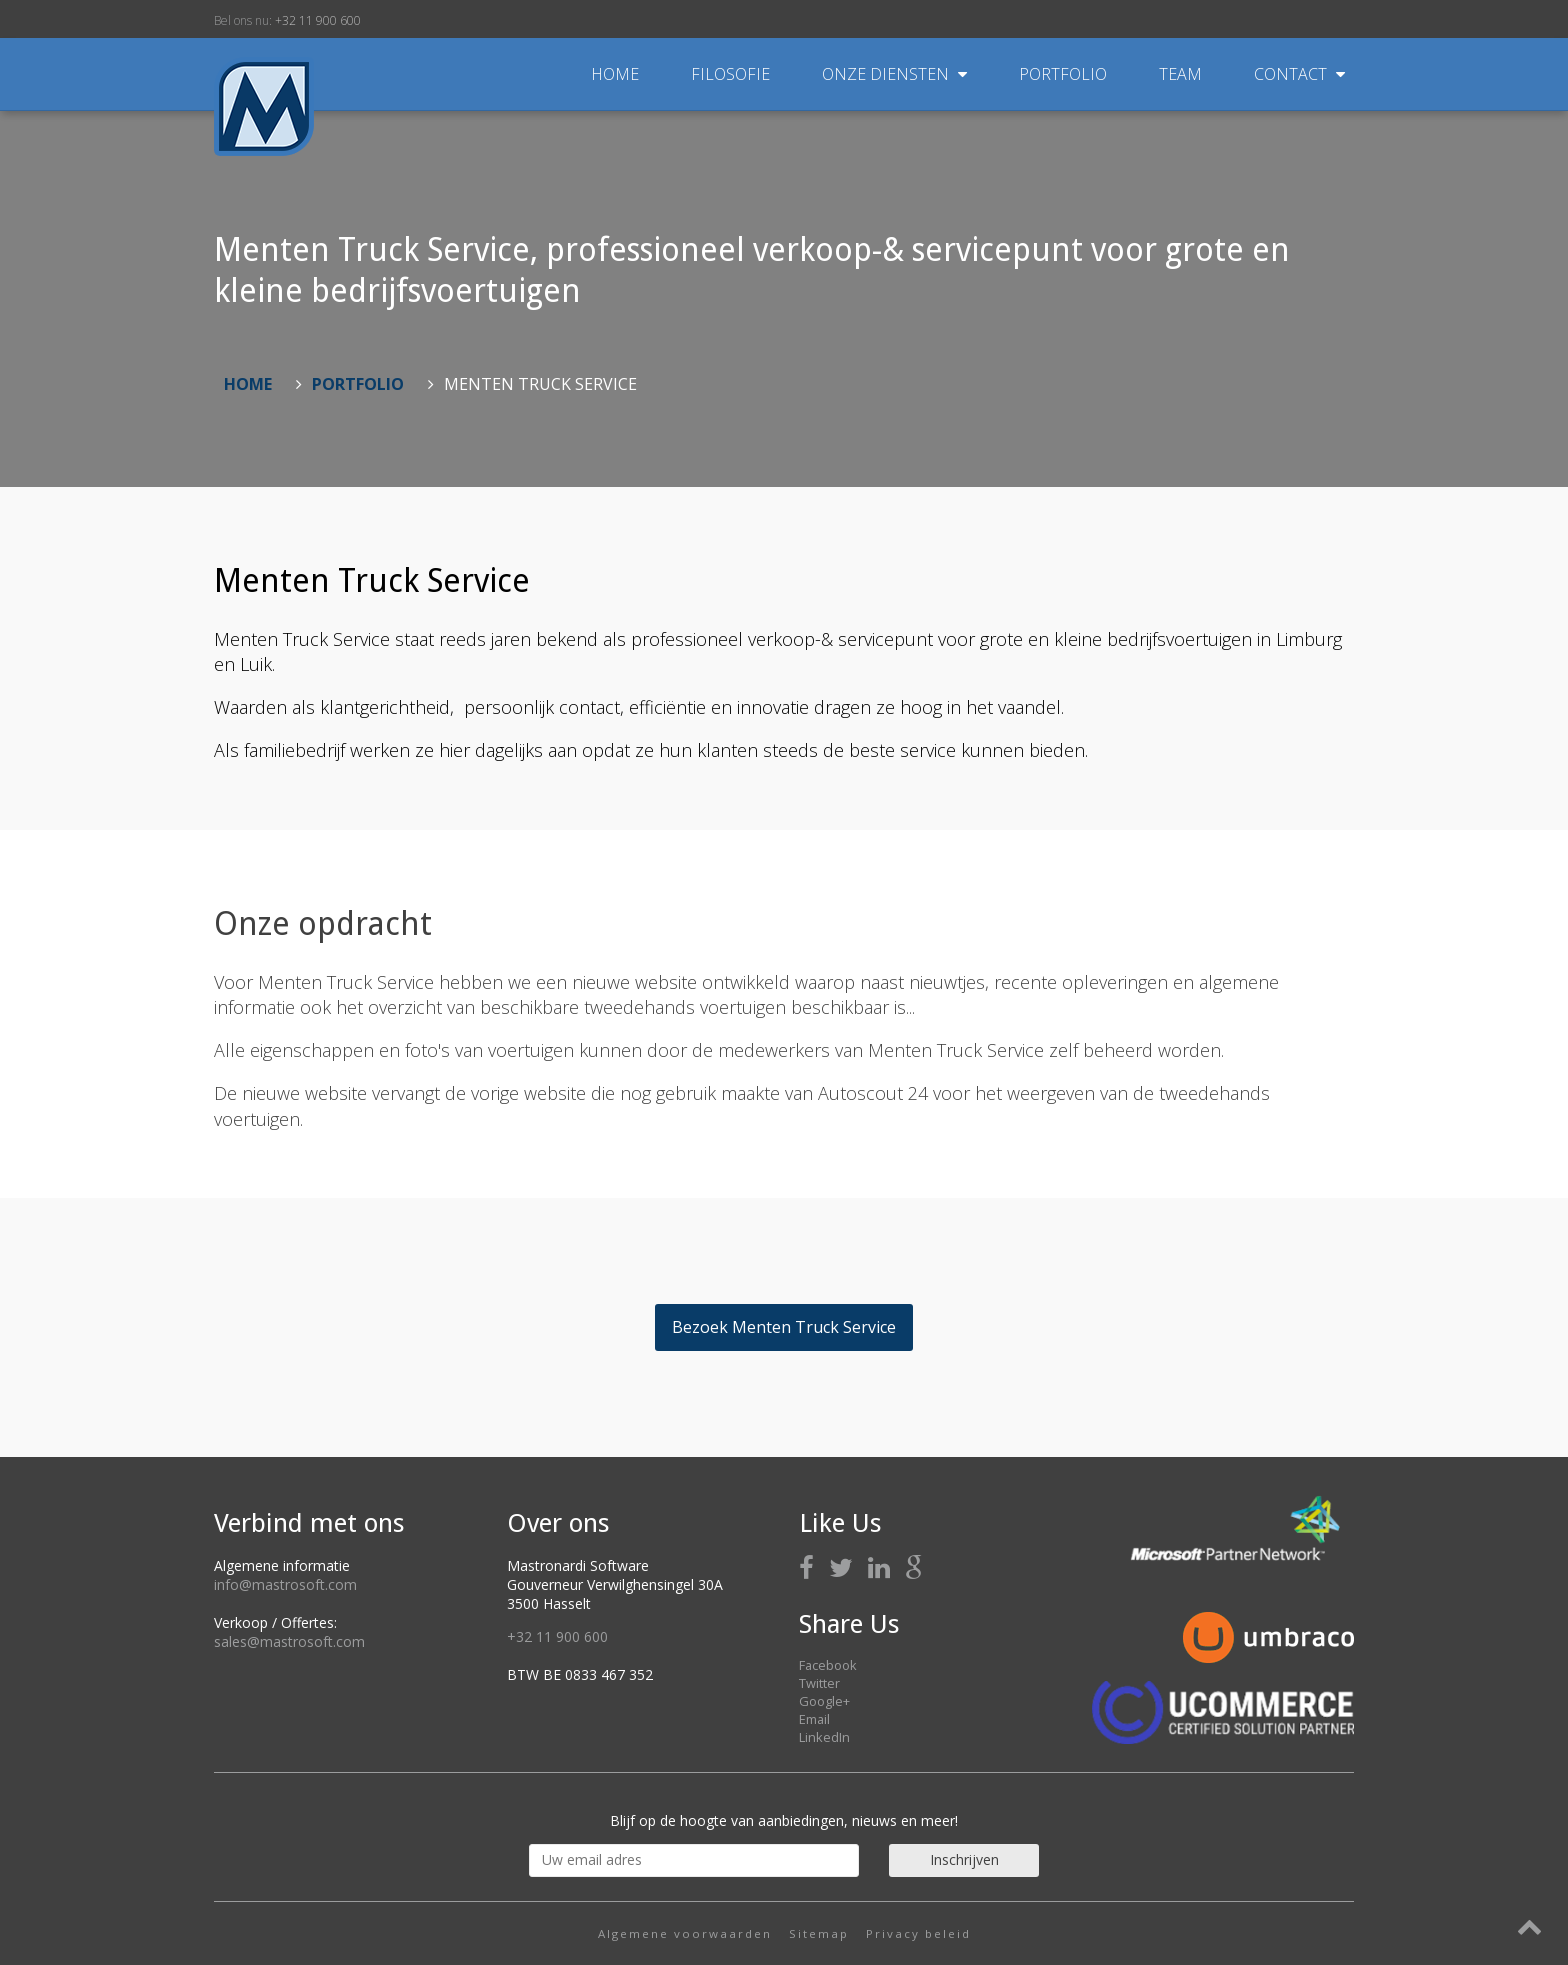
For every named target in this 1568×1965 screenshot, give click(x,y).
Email (814, 1719)
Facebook (828, 1665)
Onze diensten (896, 74)
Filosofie (732, 74)
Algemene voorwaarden (685, 1933)
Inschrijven (964, 1859)
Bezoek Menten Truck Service (784, 1327)
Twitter (819, 1683)
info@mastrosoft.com (285, 1584)
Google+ (824, 1701)
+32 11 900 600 (318, 20)
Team (1182, 74)
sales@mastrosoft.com (289, 1641)
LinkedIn (824, 1737)
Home (615, 74)
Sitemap (819, 1933)
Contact (1299, 74)
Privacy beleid (918, 1933)
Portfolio (1065, 74)
